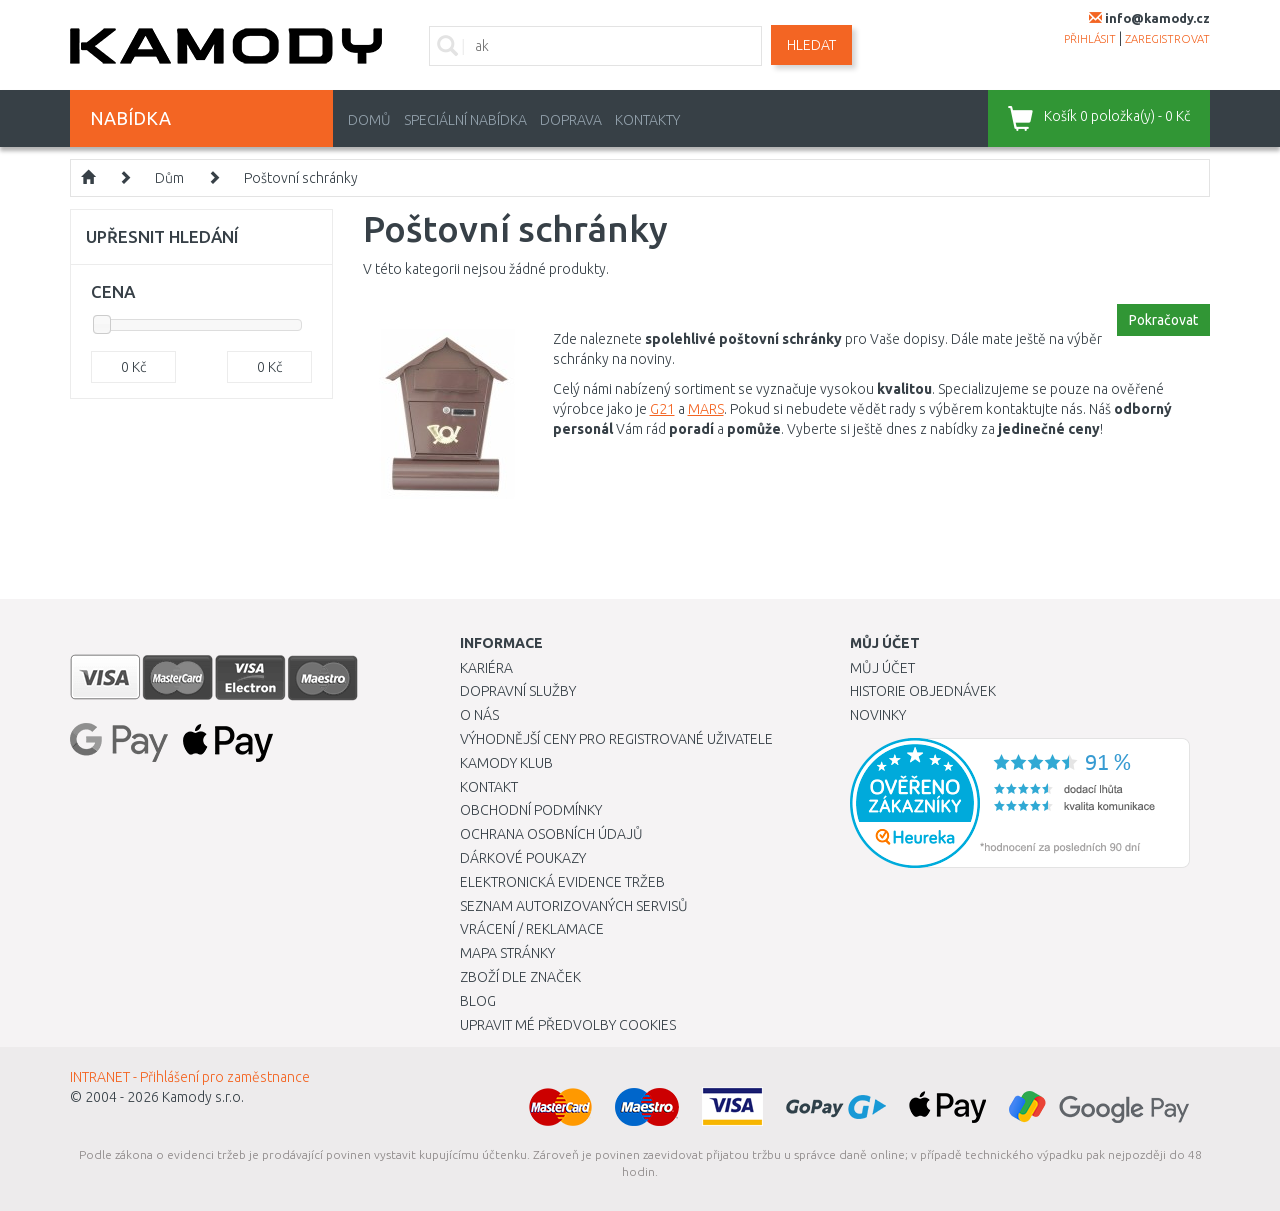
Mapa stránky (507, 953)
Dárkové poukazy (523, 858)
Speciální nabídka (465, 120)
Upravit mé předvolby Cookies (568, 1025)
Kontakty (647, 120)
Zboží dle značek (520, 977)
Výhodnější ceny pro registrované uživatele (616, 739)
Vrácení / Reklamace (532, 929)
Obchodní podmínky (531, 810)
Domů (369, 120)
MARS (706, 409)
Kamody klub (506, 763)
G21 (662, 409)
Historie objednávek (923, 691)
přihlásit (1090, 39)
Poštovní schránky (301, 178)
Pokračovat (1163, 320)
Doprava (571, 120)
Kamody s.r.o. (203, 1097)
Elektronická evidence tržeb (562, 882)
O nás (479, 715)
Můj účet (882, 668)
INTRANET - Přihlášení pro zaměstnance (190, 1077)
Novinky (878, 715)
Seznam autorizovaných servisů (574, 906)
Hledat (811, 45)
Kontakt (489, 787)
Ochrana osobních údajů (551, 834)
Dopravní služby (518, 691)
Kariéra (486, 668)
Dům (169, 178)
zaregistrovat (1167, 39)
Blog (478, 1001)
